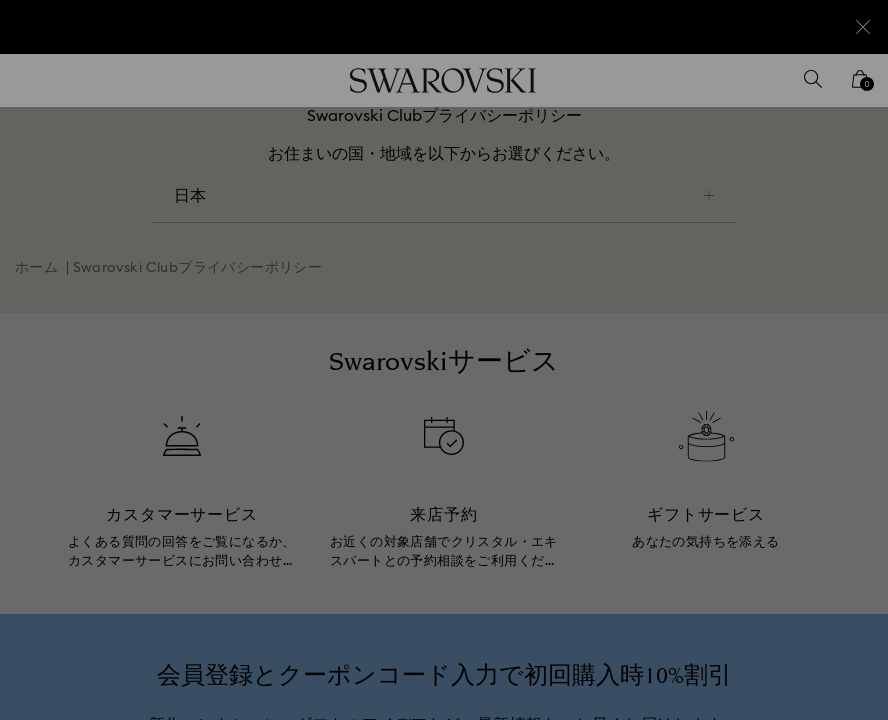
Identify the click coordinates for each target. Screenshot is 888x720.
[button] (773, 244)
